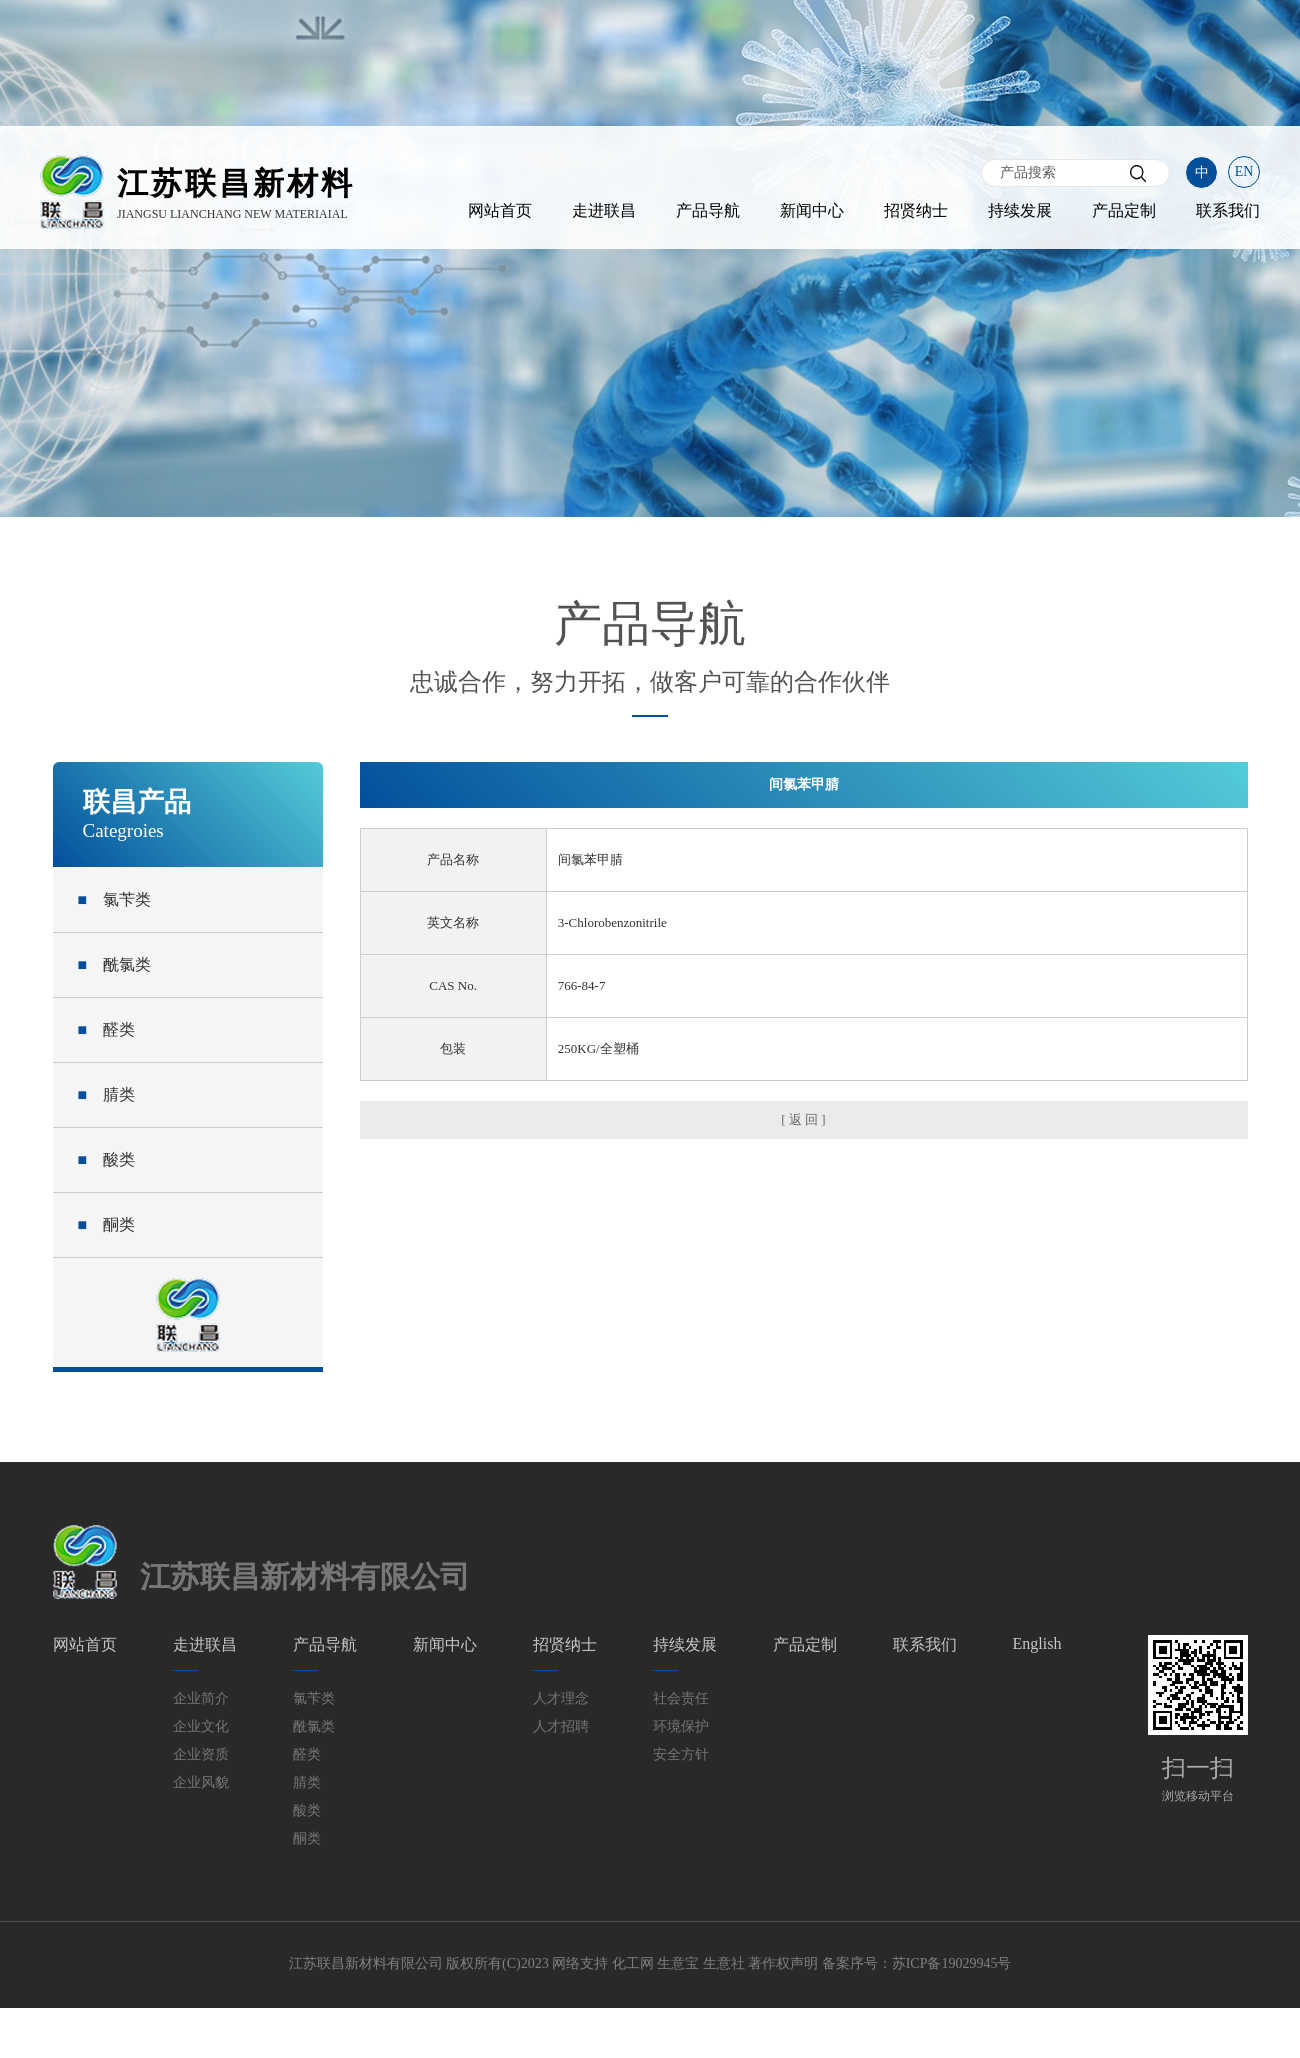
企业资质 (201, 1754)
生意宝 (678, 1963)
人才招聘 (561, 1726)
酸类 (107, 1159)
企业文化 (201, 1726)
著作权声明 (783, 1963)
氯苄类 (115, 899)
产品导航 (708, 210)
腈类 (107, 1094)
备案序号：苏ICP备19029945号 (917, 1963)
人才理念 (561, 1698)
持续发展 (1020, 210)
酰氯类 (115, 964)
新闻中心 (812, 210)
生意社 (724, 1963)
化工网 (633, 1963)
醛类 (107, 1029)
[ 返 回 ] (803, 1119)
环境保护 (681, 1726)
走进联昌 (604, 210)
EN (1244, 171)
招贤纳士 (916, 210)
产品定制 (1124, 210)
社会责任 (681, 1698)
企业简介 (201, 1698)
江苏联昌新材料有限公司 (366, 1963)
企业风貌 (201, 1782)
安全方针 (681, 1754)
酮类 (107, 1224)
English (1037, 1643)
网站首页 (500, 210)
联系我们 (1228, 210)
